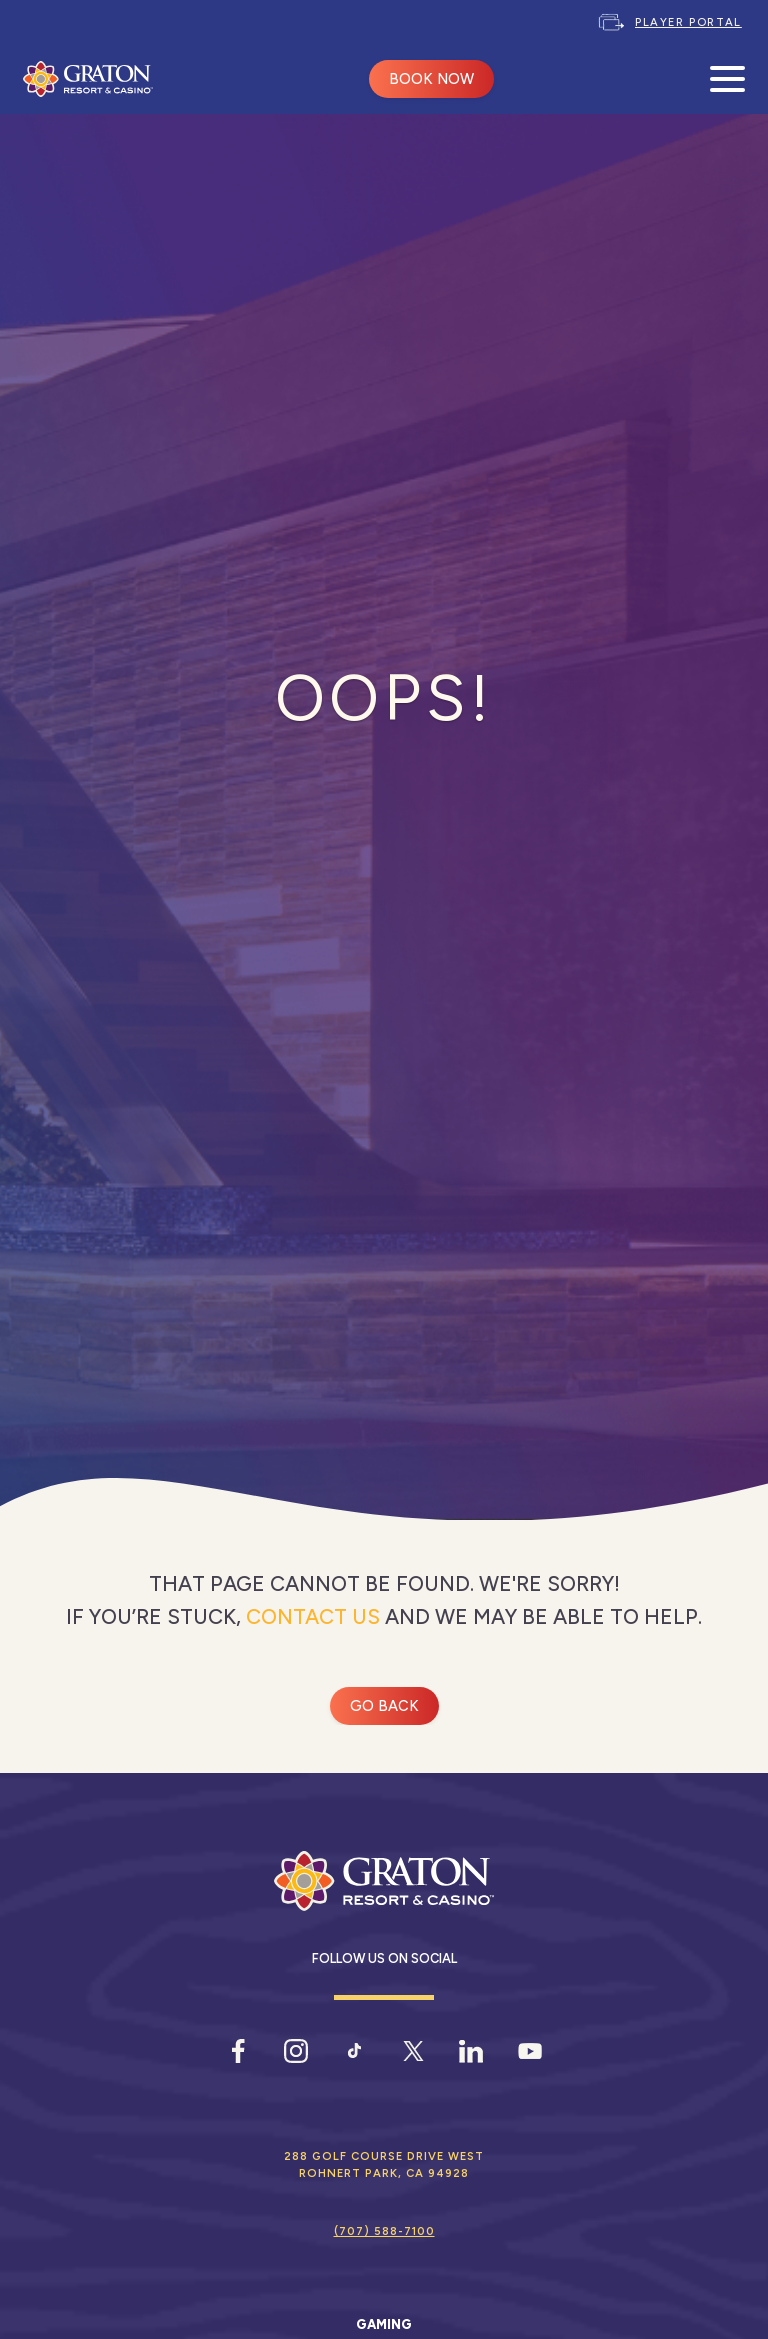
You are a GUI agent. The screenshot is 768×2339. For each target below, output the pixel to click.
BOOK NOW (431, 79)
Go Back (384, 1706)
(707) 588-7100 (384, 2231)
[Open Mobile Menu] (727, 79)
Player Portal (688, 22)
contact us (313, 1616)
